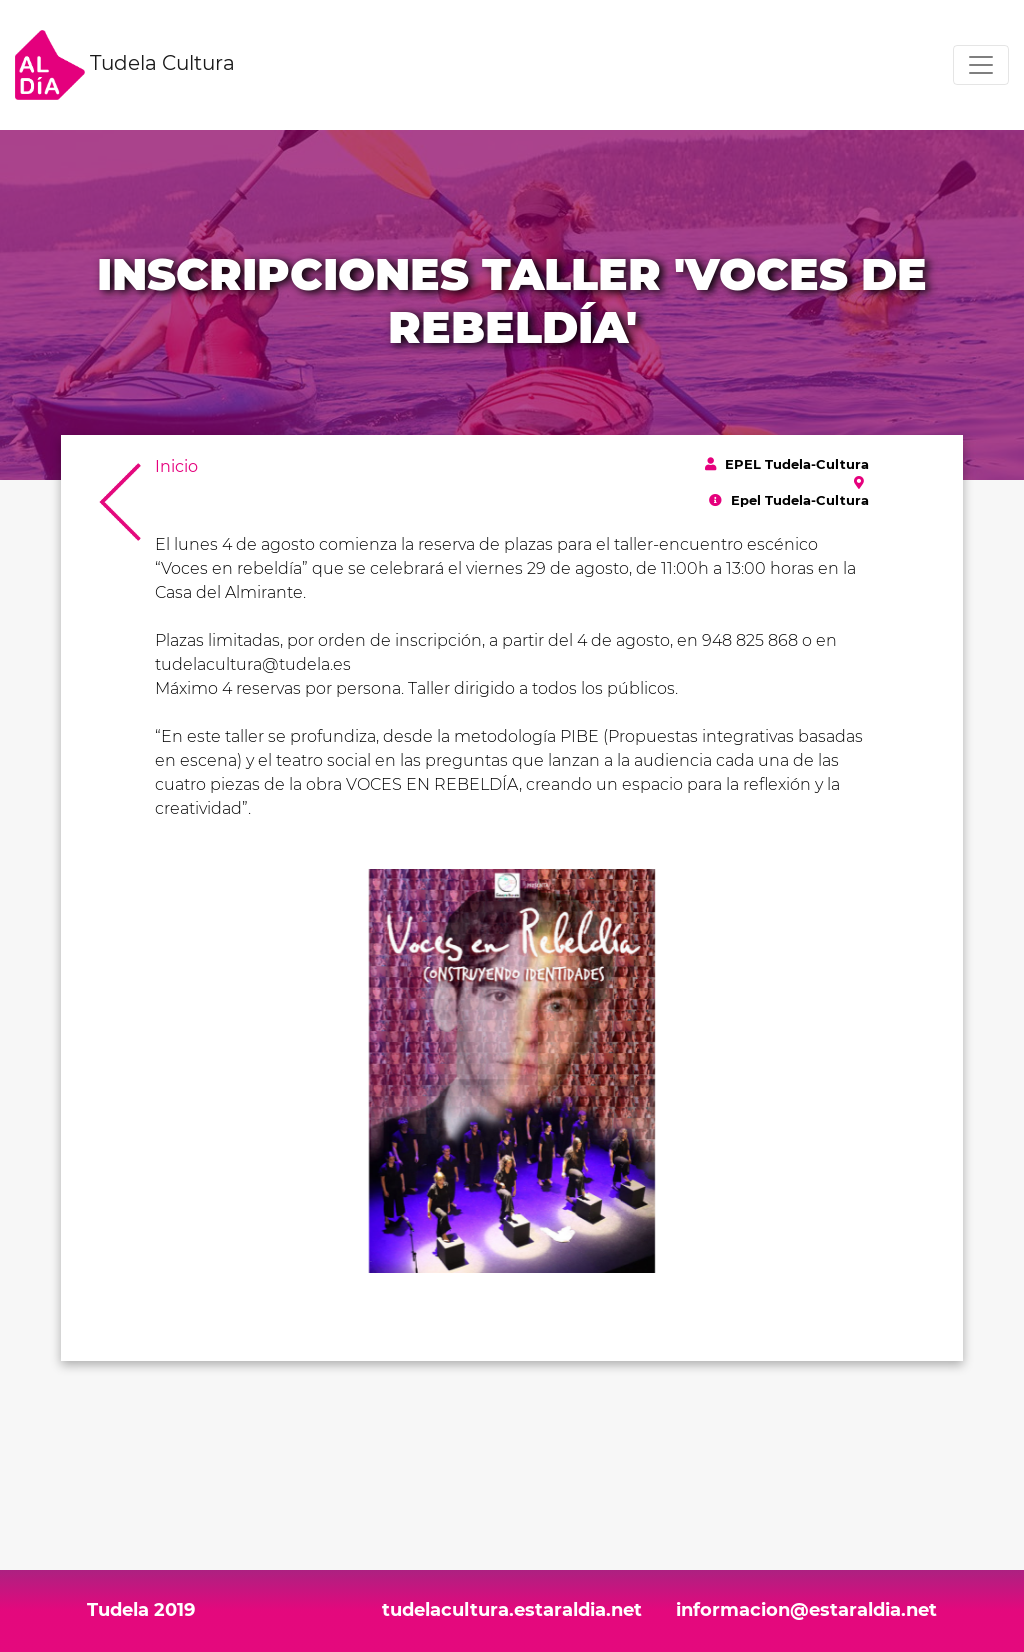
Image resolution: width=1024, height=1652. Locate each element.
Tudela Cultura (125, 65)
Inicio (176, 466)
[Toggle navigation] (981, 65)
